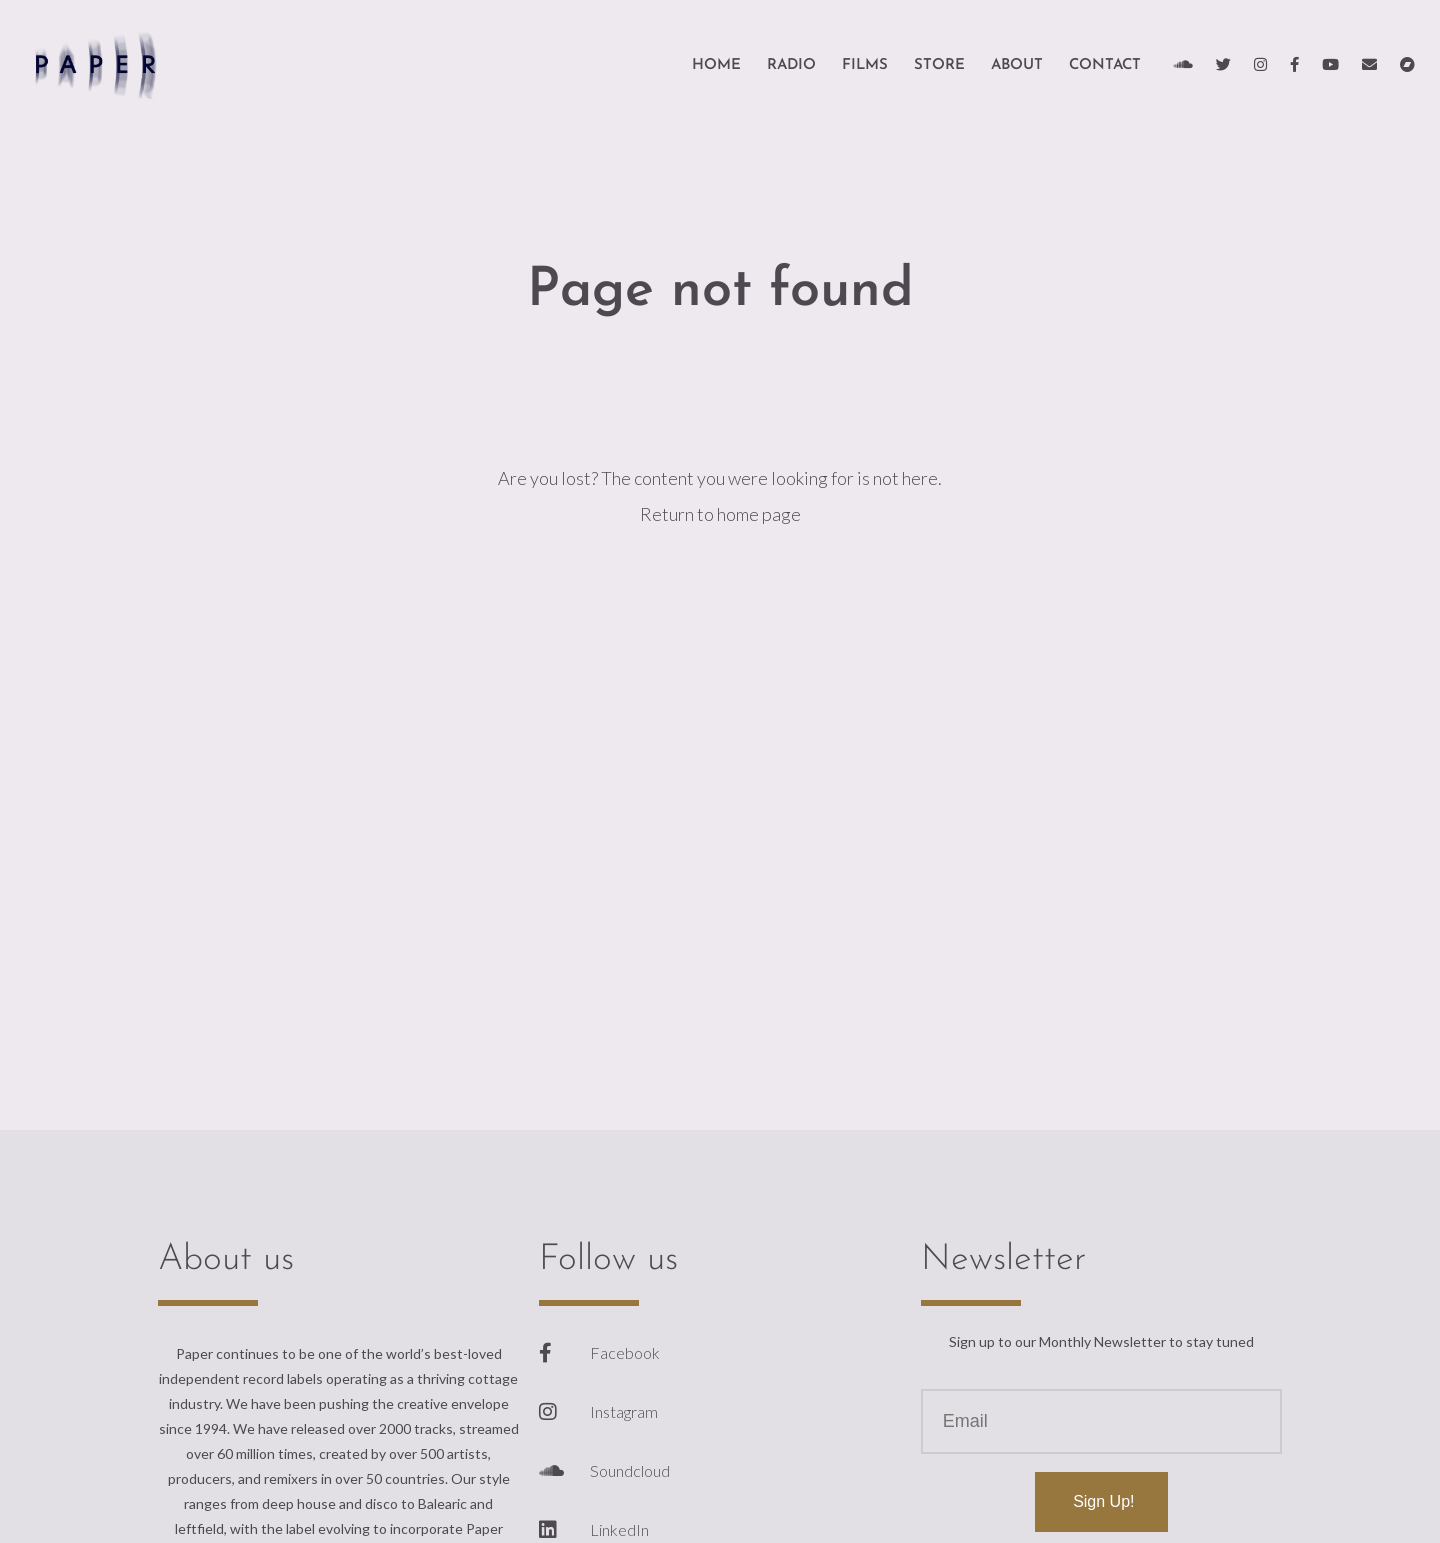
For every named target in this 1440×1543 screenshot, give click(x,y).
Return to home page (720, 514)
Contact (1105, 65)
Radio (791, 65)
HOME (716, 65)
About (1017, 65)
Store (939, 65)
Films (865, 65)
